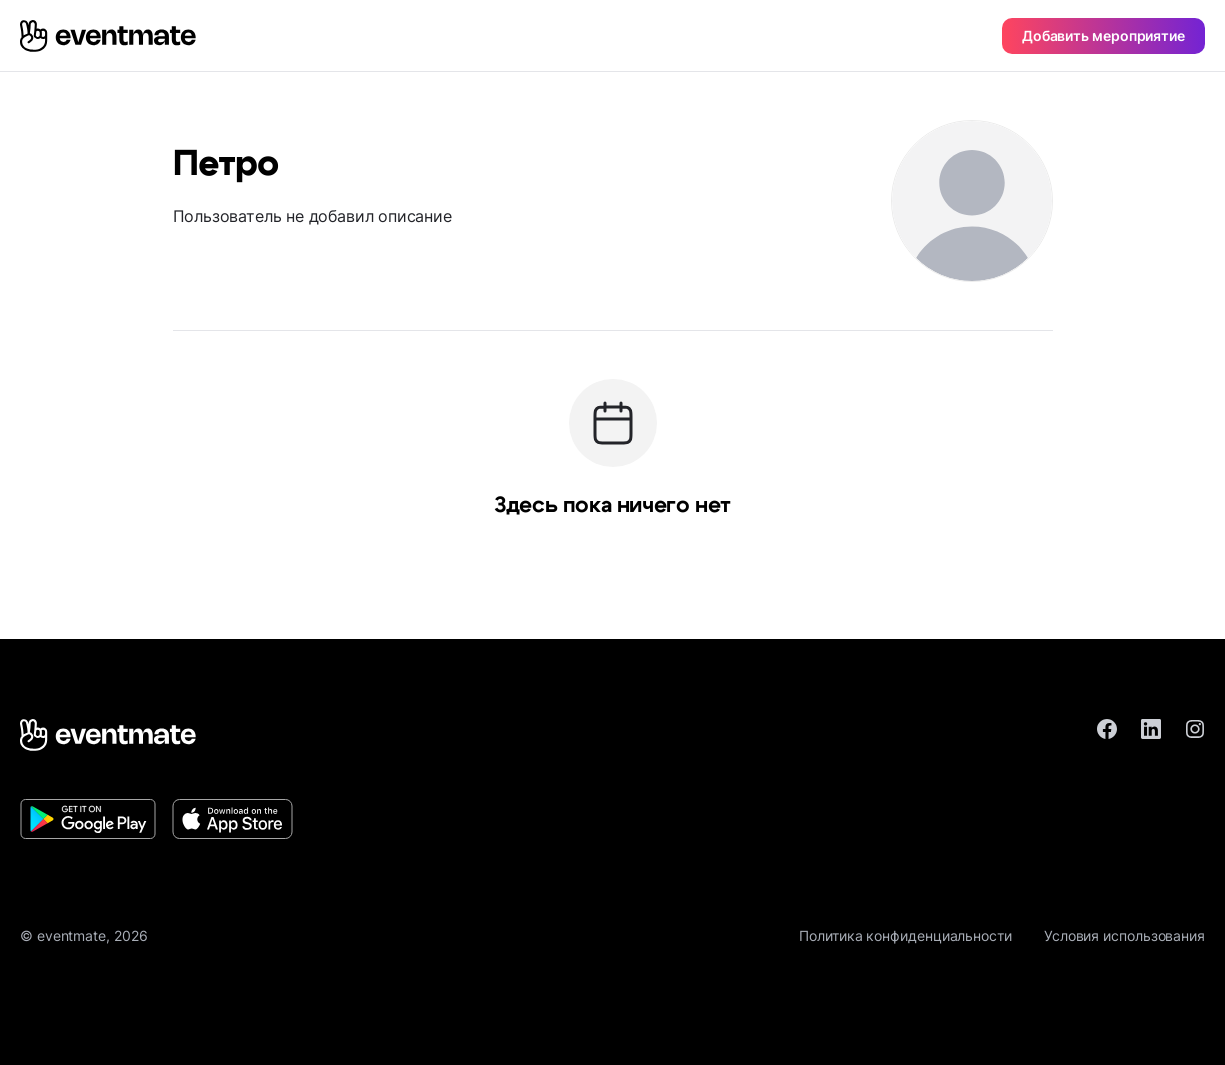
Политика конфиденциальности (905, 935)
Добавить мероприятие (1103, 35)
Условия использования (1124, 935)
